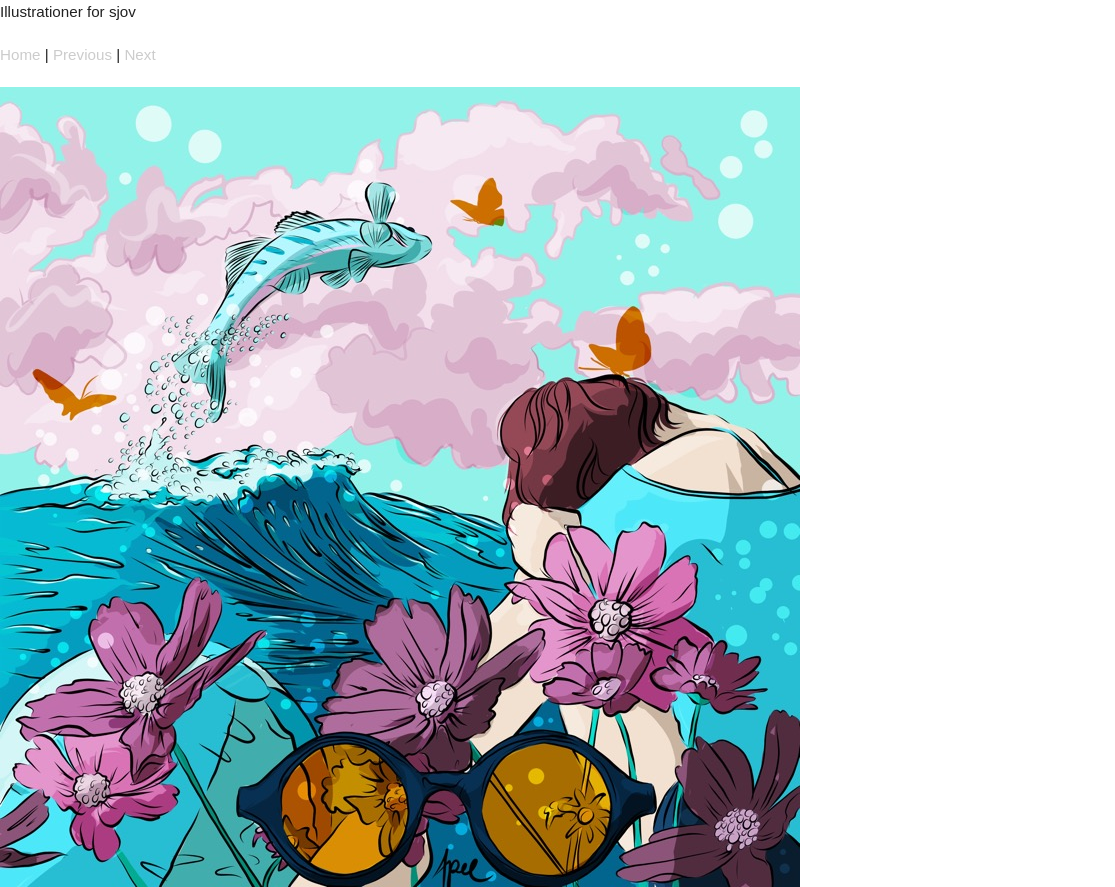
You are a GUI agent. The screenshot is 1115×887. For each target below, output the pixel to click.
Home (20, 54)
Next (139, 54)
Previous (82, 54)
